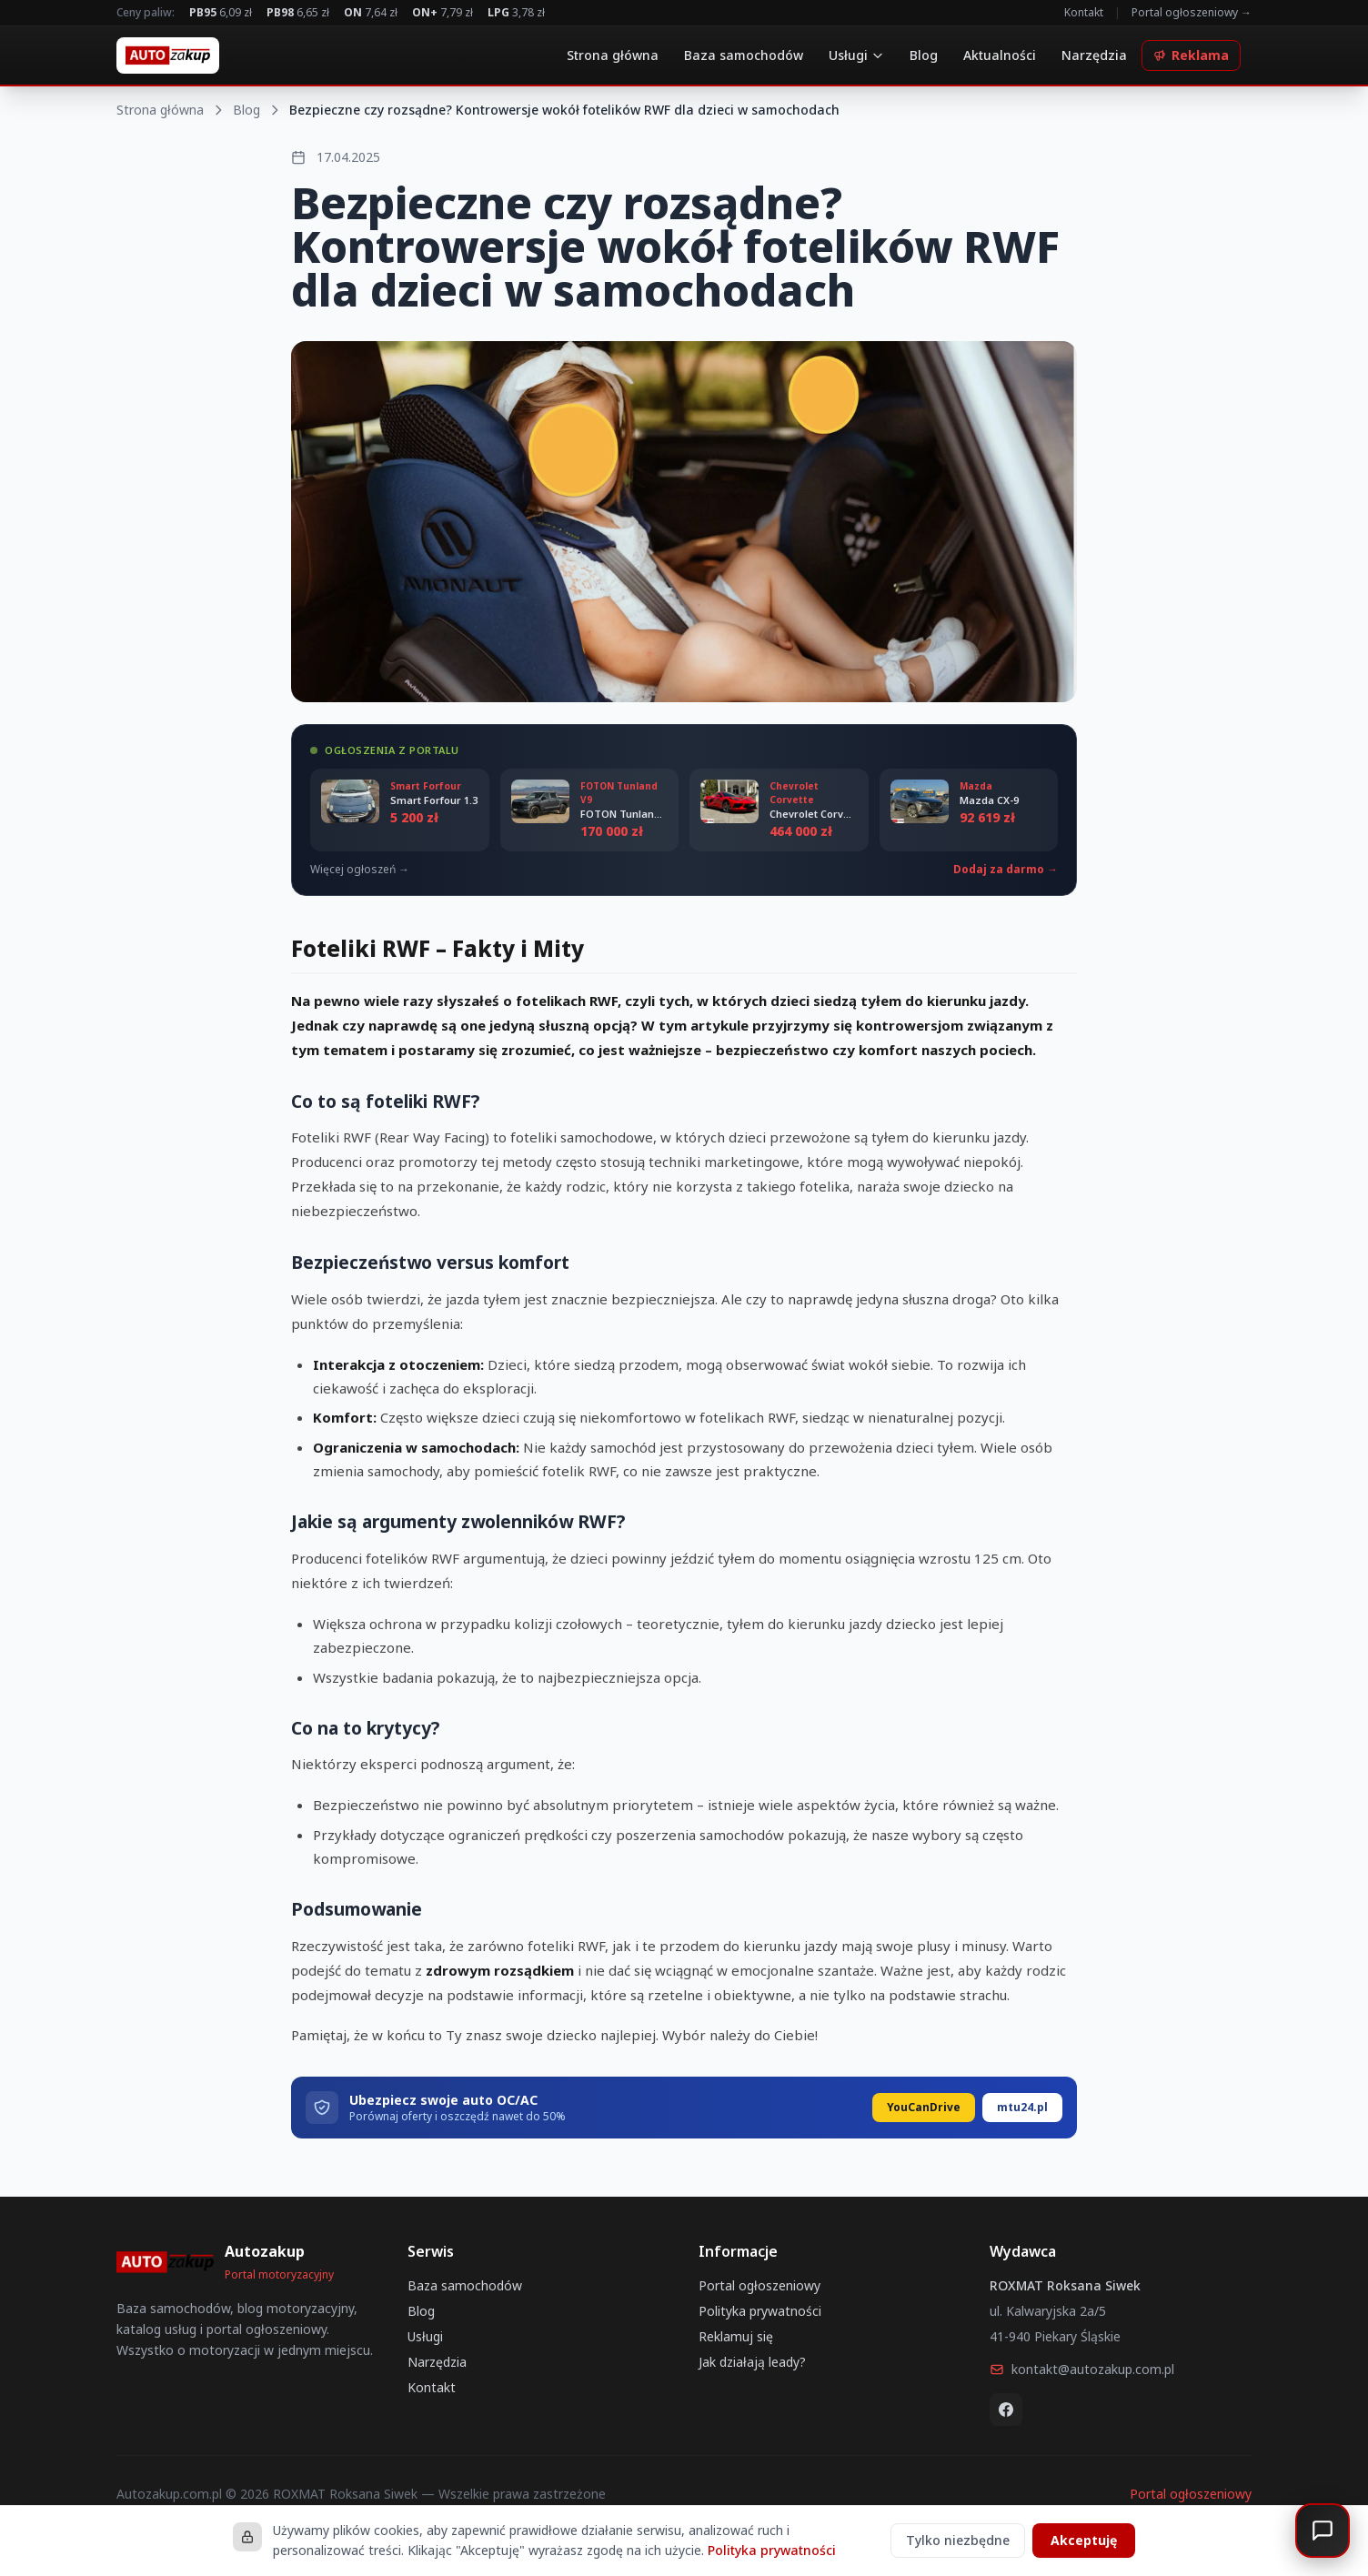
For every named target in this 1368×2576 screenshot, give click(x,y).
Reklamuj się (736, 2336)
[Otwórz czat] (1322, 2530)
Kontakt (1083, 12)
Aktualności (999, 55)
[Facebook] (1006, 2409)
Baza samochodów (743, 55)
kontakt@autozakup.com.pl (1082, 2369)
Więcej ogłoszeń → (359, 869)
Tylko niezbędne (958, 2540)
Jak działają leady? (752, 2361)
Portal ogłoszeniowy (759, 2285)
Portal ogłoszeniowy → (1192, 12)
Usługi (856, 55)
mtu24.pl (1022, 2107)
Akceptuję (1084, 2540)
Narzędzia (1094, 55)
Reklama (1191, 55)
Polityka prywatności (760, 2310)
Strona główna (613, 55)
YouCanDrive (924, 2107)
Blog (924, 55)
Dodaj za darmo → (1005, 869)
